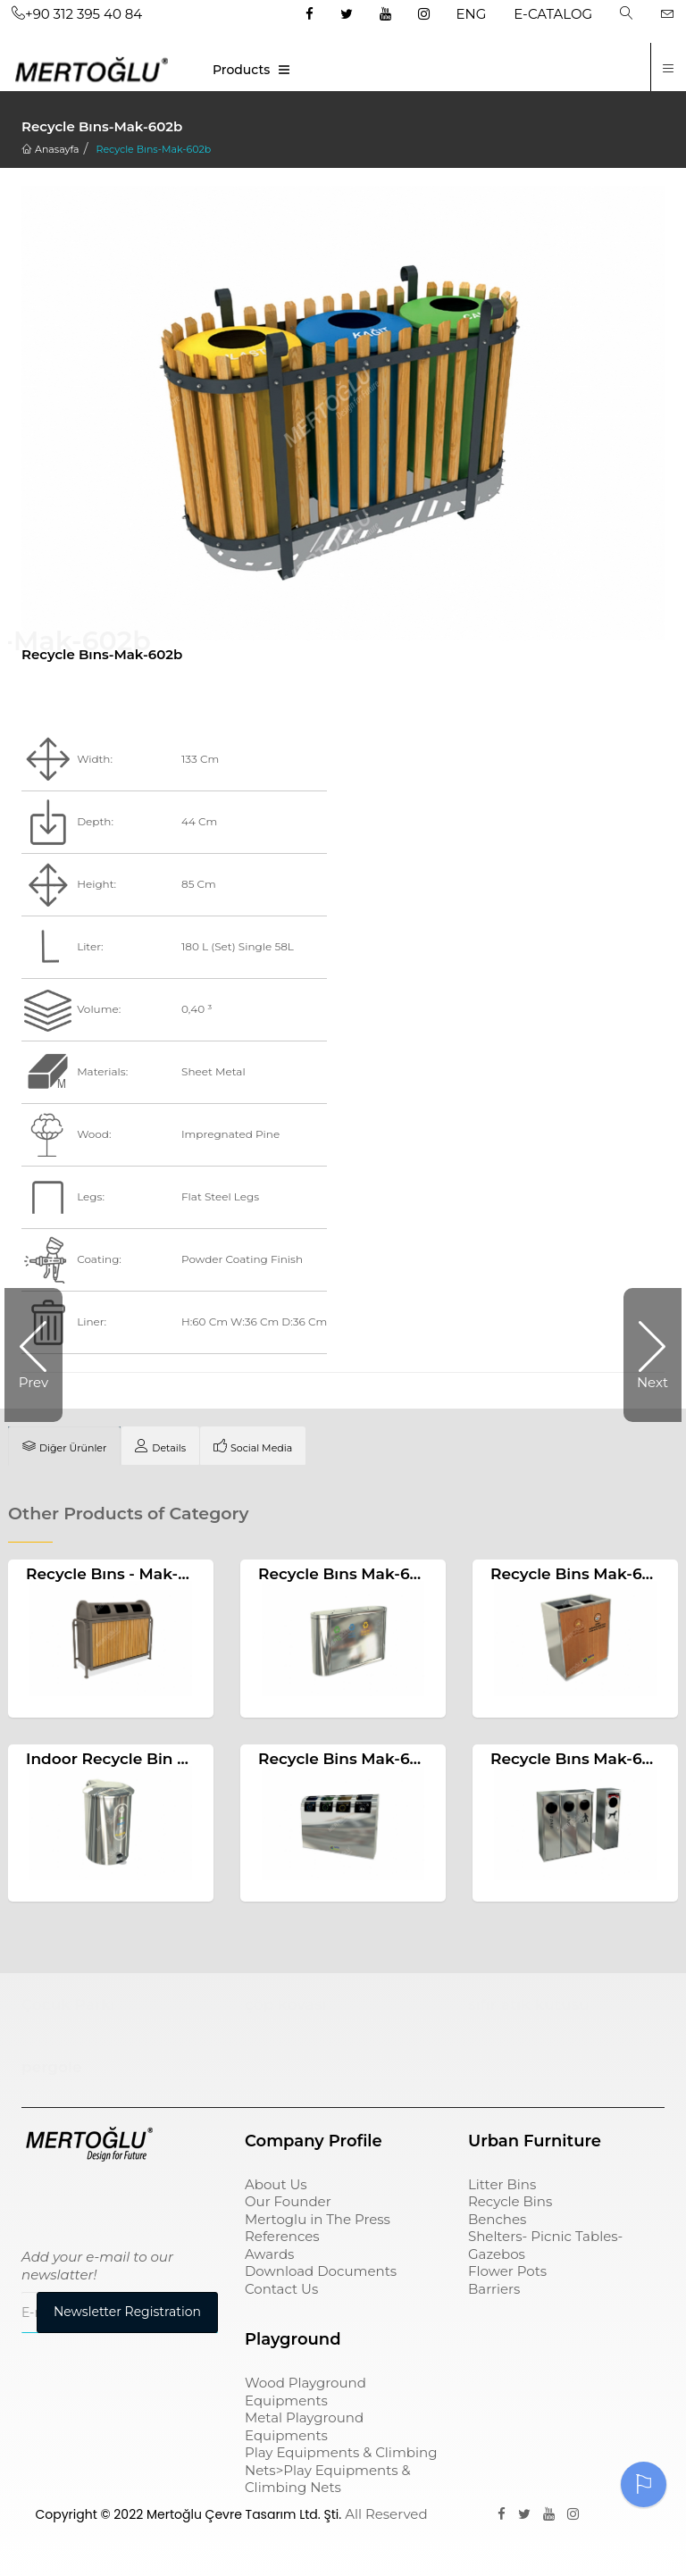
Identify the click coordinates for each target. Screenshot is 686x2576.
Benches (497, 2219)
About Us (276, 2184)
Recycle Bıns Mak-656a (579, 1759)
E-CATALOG (553, 13)
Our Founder (288, 2201)
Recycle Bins (510, 2201)
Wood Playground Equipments (305, 2391)
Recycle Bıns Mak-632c (347, 1574)
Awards (269, 2254)
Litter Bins (502, 2184)
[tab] (64, 1446)
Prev (33, 1382)
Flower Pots (507, 2270)
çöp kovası (286, 2004)
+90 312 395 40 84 (77, 13)
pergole (51, 2067)
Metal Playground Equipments (304, 2426)
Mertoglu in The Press (317, 2219)
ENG (471, 13)
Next (652, 1382)
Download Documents (321, 2270)
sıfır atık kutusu (529, 2004)
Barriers (494, 2288)
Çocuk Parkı (68, 2004)
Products (241, 70)
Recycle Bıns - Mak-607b (121, 1574)
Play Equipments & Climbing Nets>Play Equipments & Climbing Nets (341, 2470)
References (282, 2236)
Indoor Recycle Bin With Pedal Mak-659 (180, 1759)
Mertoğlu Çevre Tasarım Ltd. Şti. (243, 2514)
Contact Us (281, 2288)
